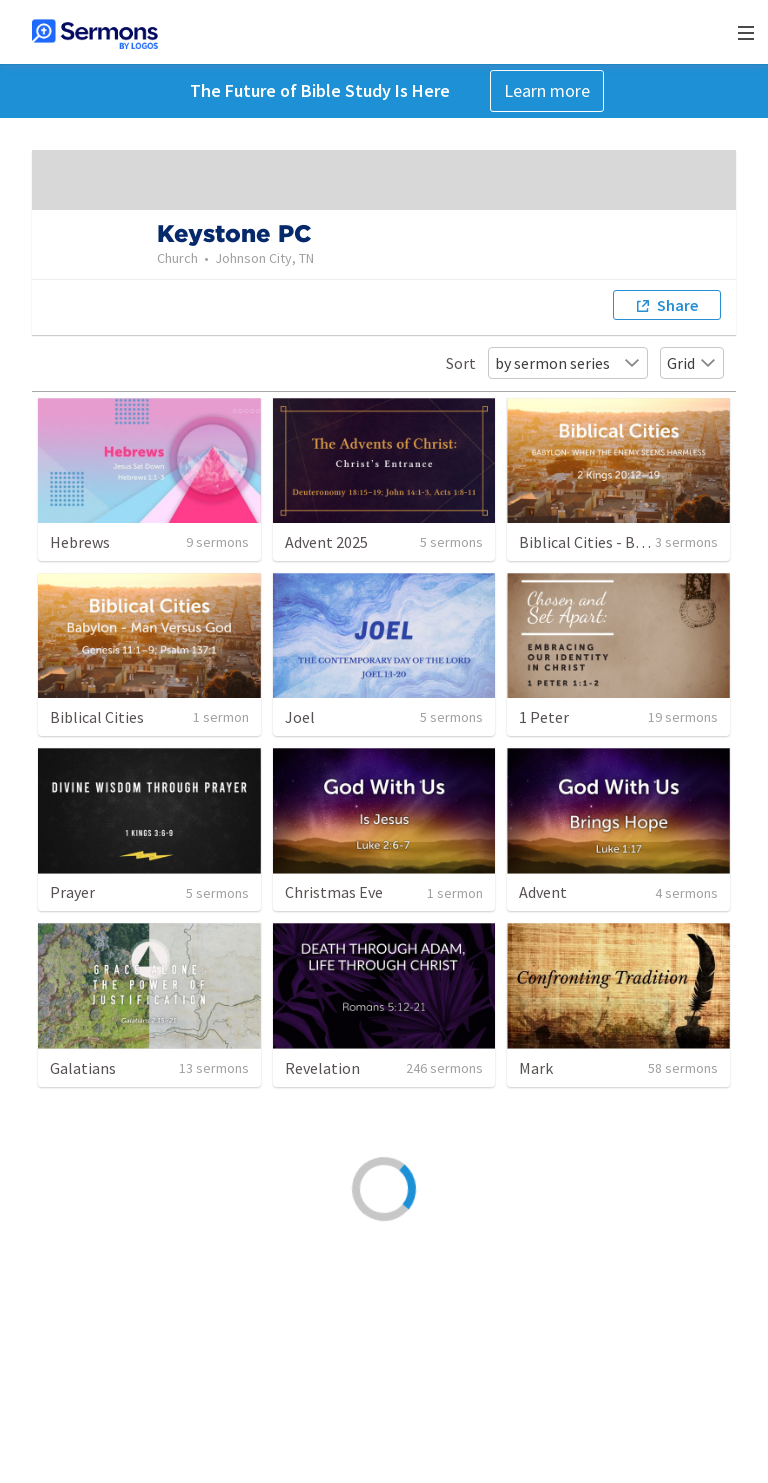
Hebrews (80, 542)
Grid (692, 363)
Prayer (72, 892)
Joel (300, 717)
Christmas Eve (334, 892)
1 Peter (544, 717)
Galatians (83, 1068)
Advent (543, 892)
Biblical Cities (97, 717)
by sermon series (568, 363)
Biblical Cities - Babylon (600, 542)
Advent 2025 (326, 542)
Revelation (322, 1068)
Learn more (547, 90)
